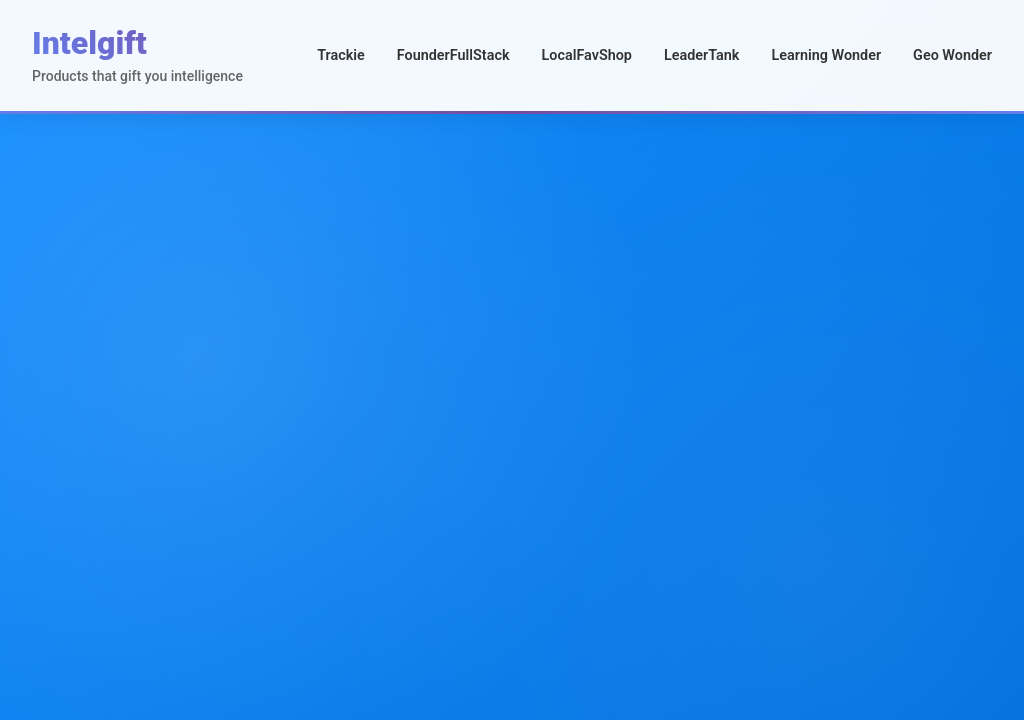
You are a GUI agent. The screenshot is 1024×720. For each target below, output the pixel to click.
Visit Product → (768, 537)
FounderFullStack (453, 55)
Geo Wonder (952, 55)
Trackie (341, 55)
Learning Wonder (826, 55)
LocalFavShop (586, 55)
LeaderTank (702, 55)
